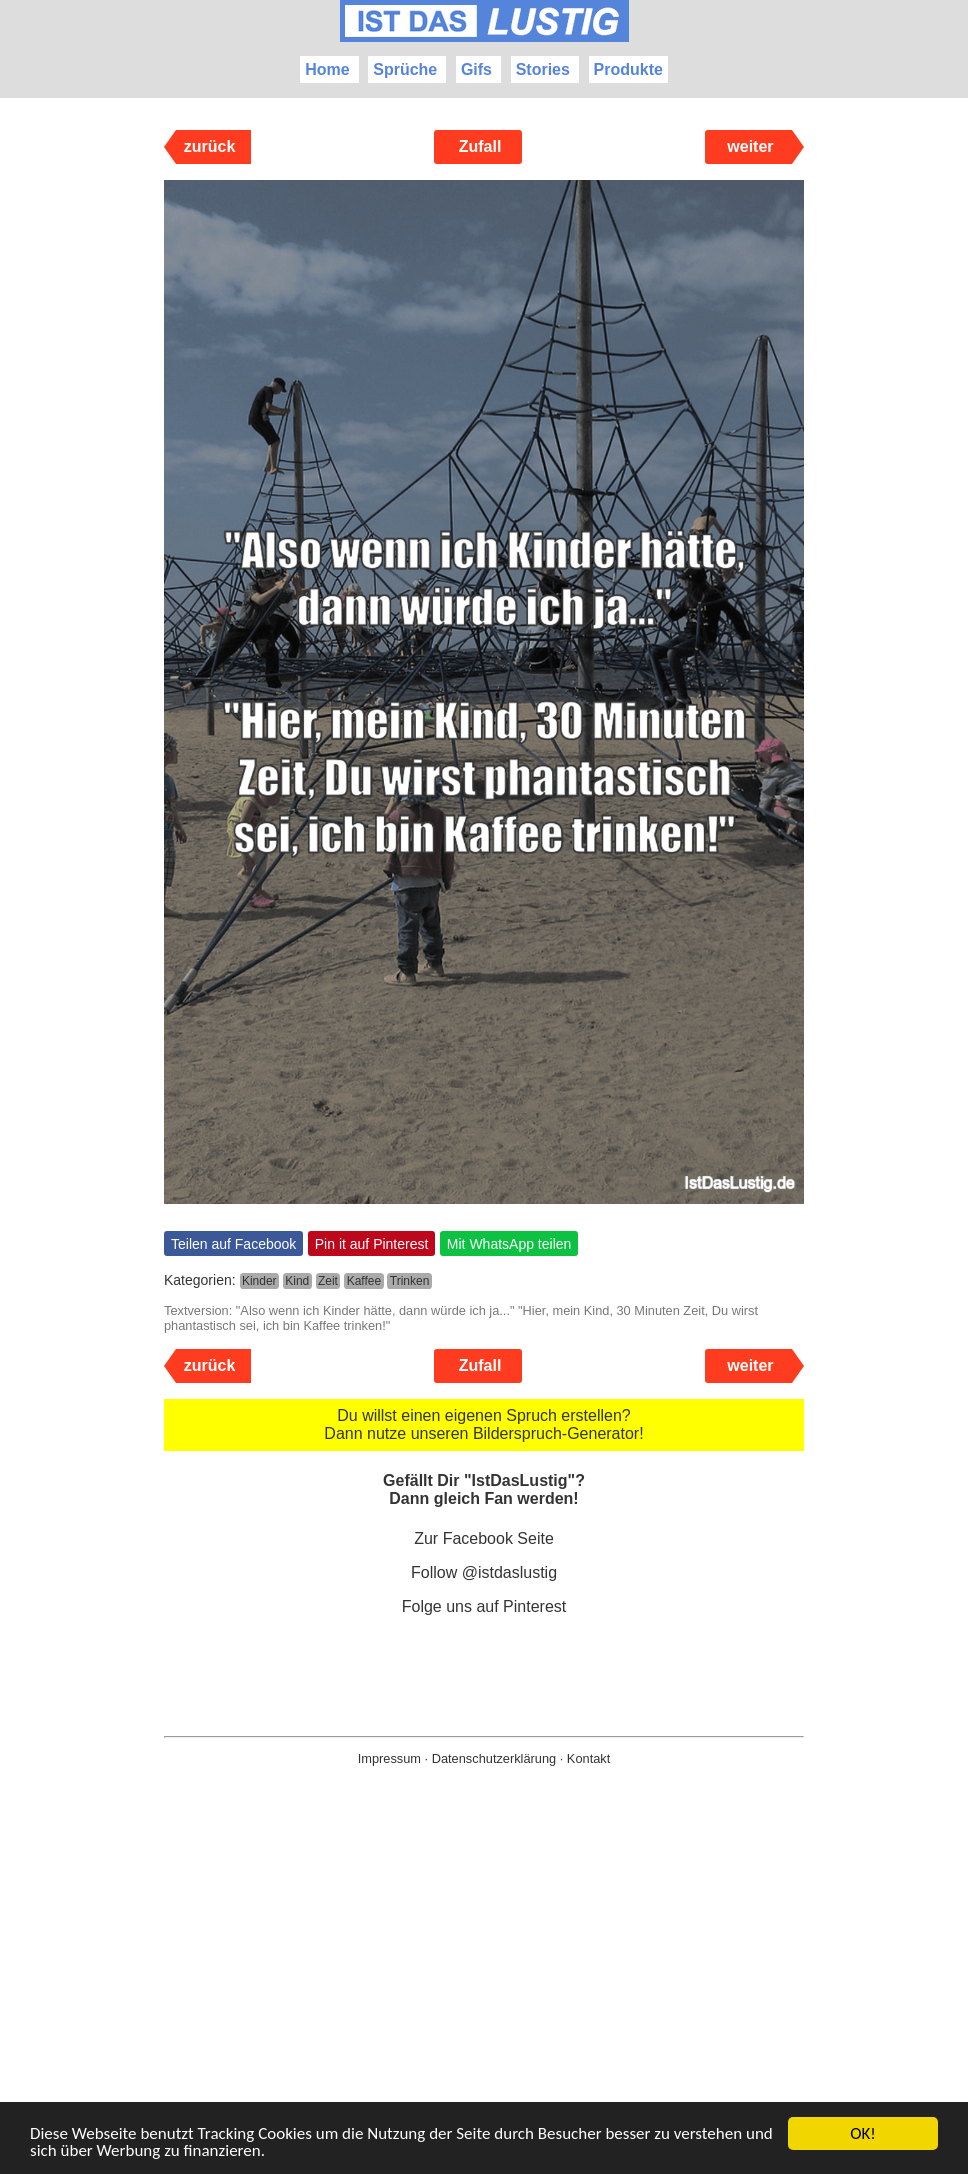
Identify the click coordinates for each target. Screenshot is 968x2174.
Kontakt (588, 1758)
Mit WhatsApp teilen (509, 1244)
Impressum (389, 1758)
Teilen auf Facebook (233, 1244)
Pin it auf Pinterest (372, 1244)
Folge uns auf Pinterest (484, 1606)
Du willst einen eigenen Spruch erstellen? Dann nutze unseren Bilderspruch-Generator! (483, 1424)
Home (327, 69)
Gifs (476, 69)
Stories (543, 69)
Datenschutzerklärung (494, 1758)
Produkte (628, 69)
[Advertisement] (484, 2002)
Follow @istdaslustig (484, 1572)
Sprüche (405, 69)
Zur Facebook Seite (484, 1538)
